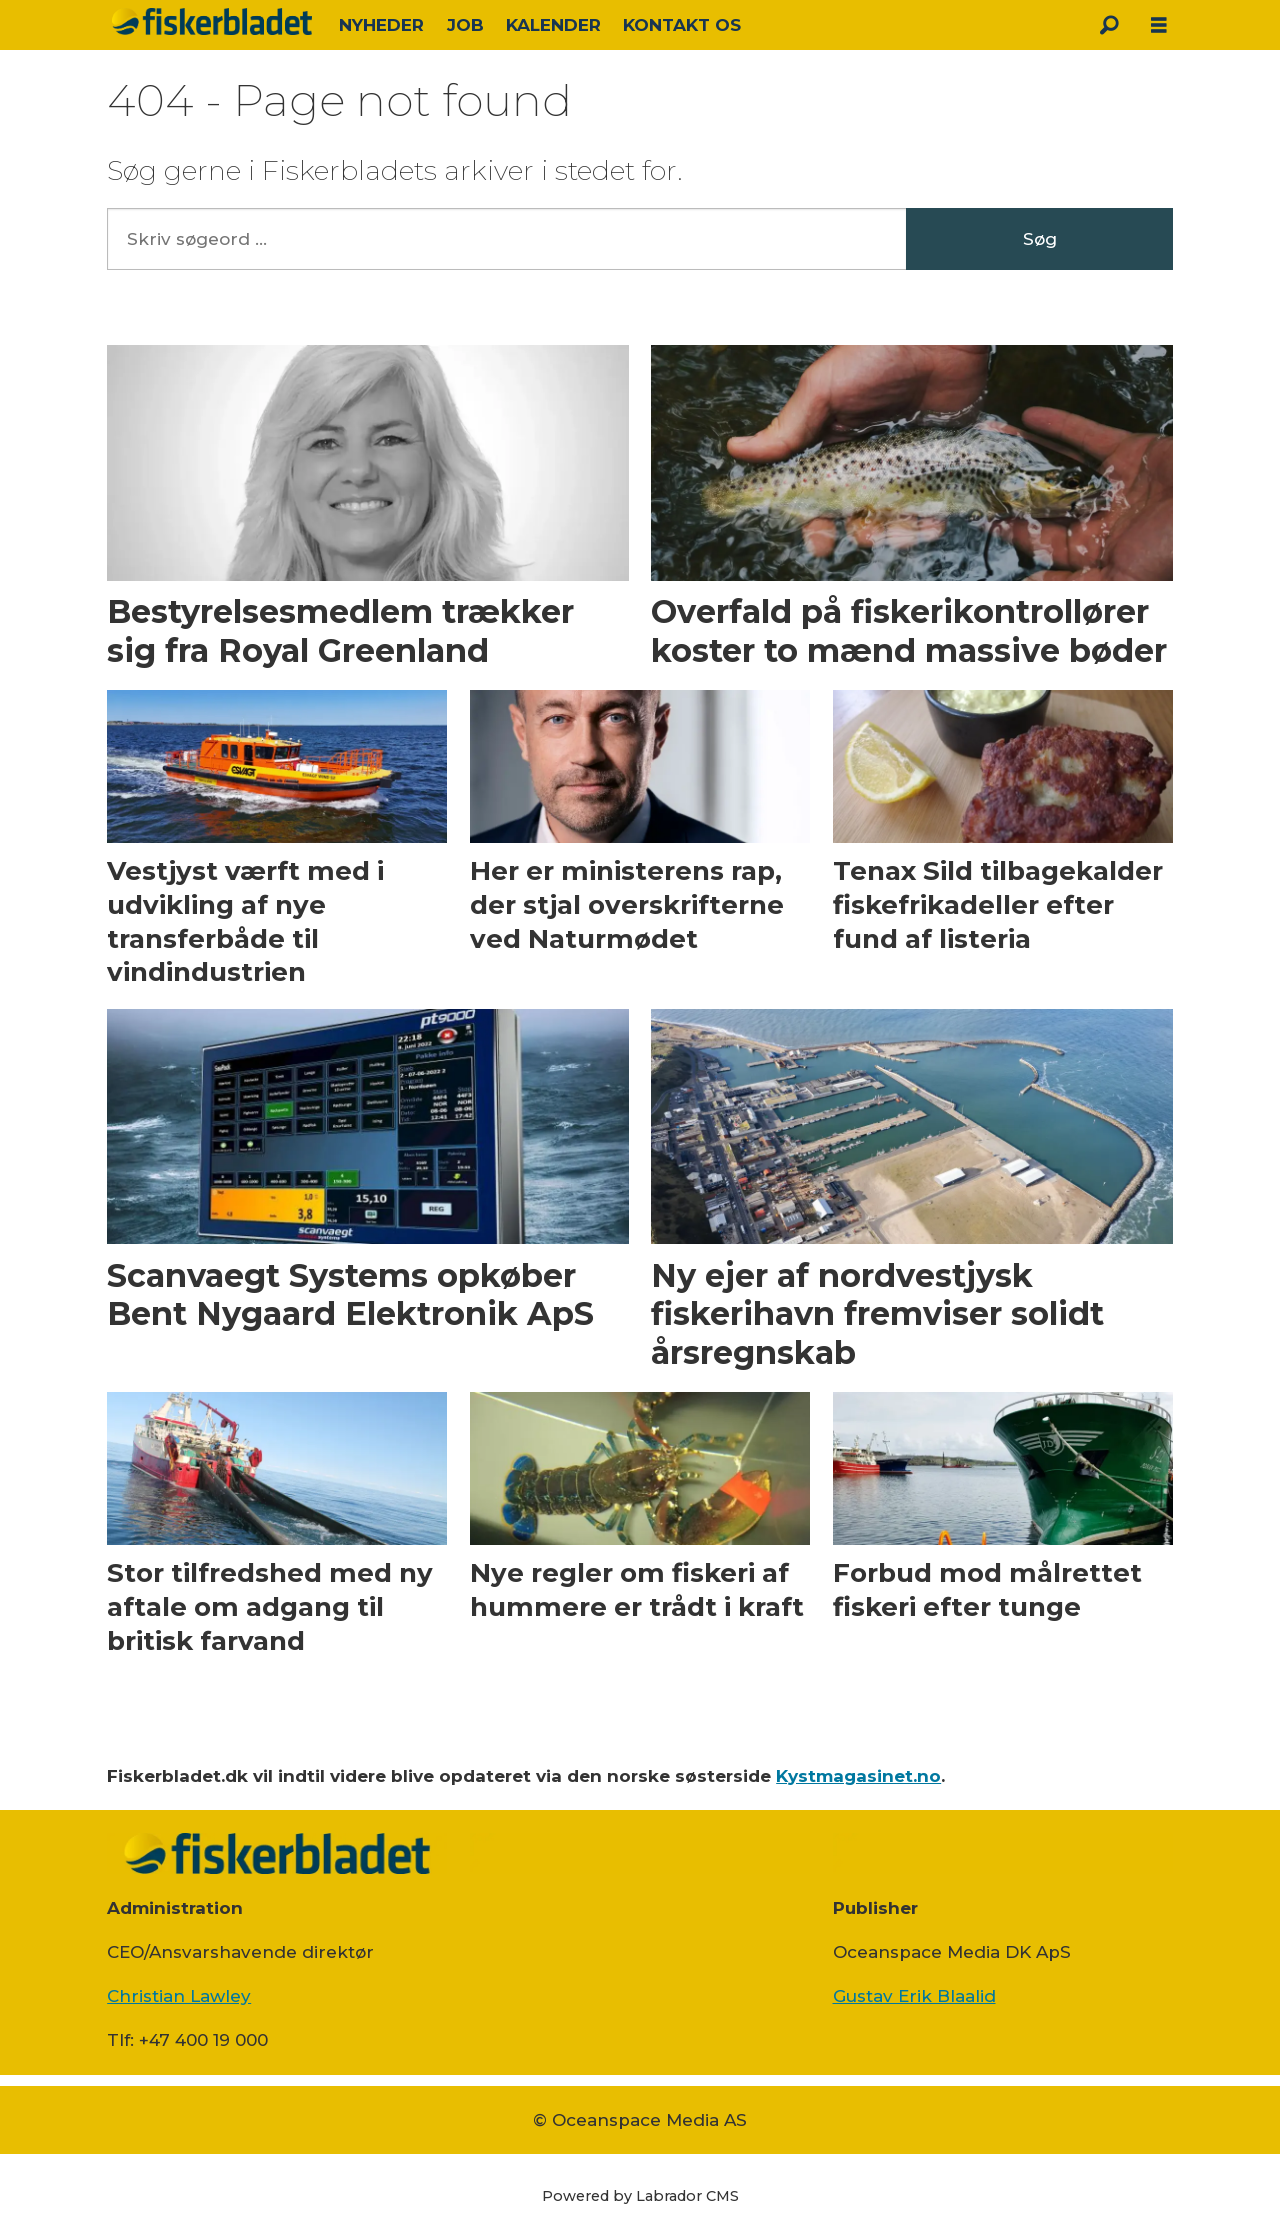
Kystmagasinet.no (858, 1776)
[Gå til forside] (212, 21)
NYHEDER (381, 25)
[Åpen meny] (1159, 25)
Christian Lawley (179, 1996)
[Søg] (1109, 25)
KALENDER (553, 25)
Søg (1040, 239)
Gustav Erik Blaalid (914, 1996)
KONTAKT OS (682, 25)
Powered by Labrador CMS (640, 2196)
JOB (465, 25)
